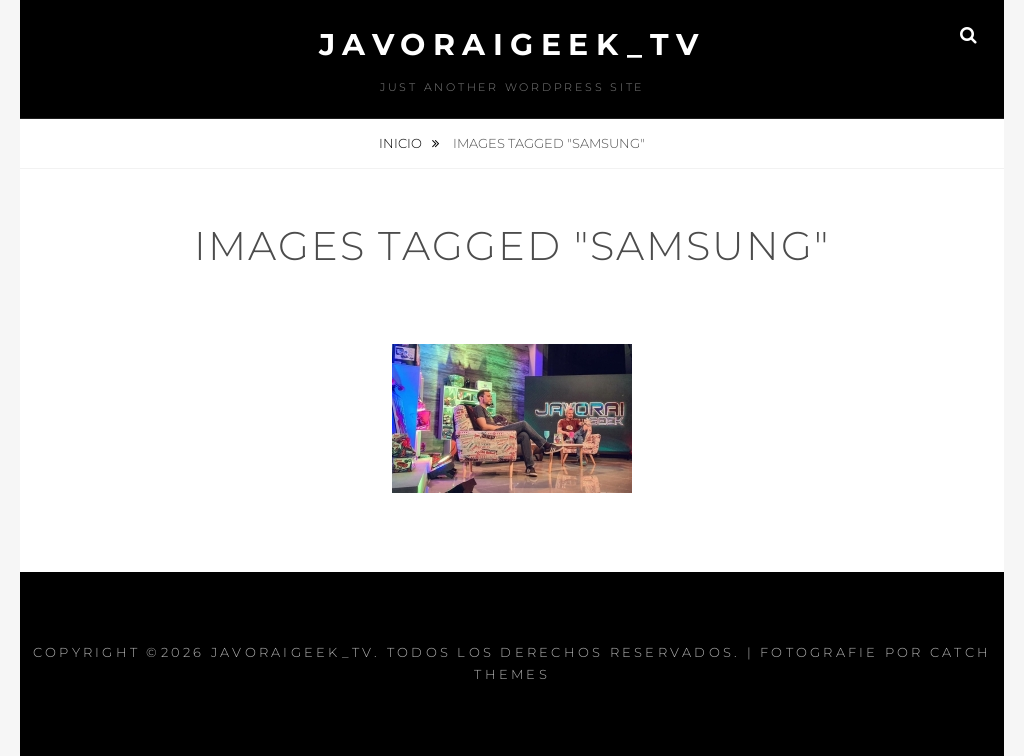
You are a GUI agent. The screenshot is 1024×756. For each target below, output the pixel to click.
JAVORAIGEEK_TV (512, 44)
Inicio (402, 143)
